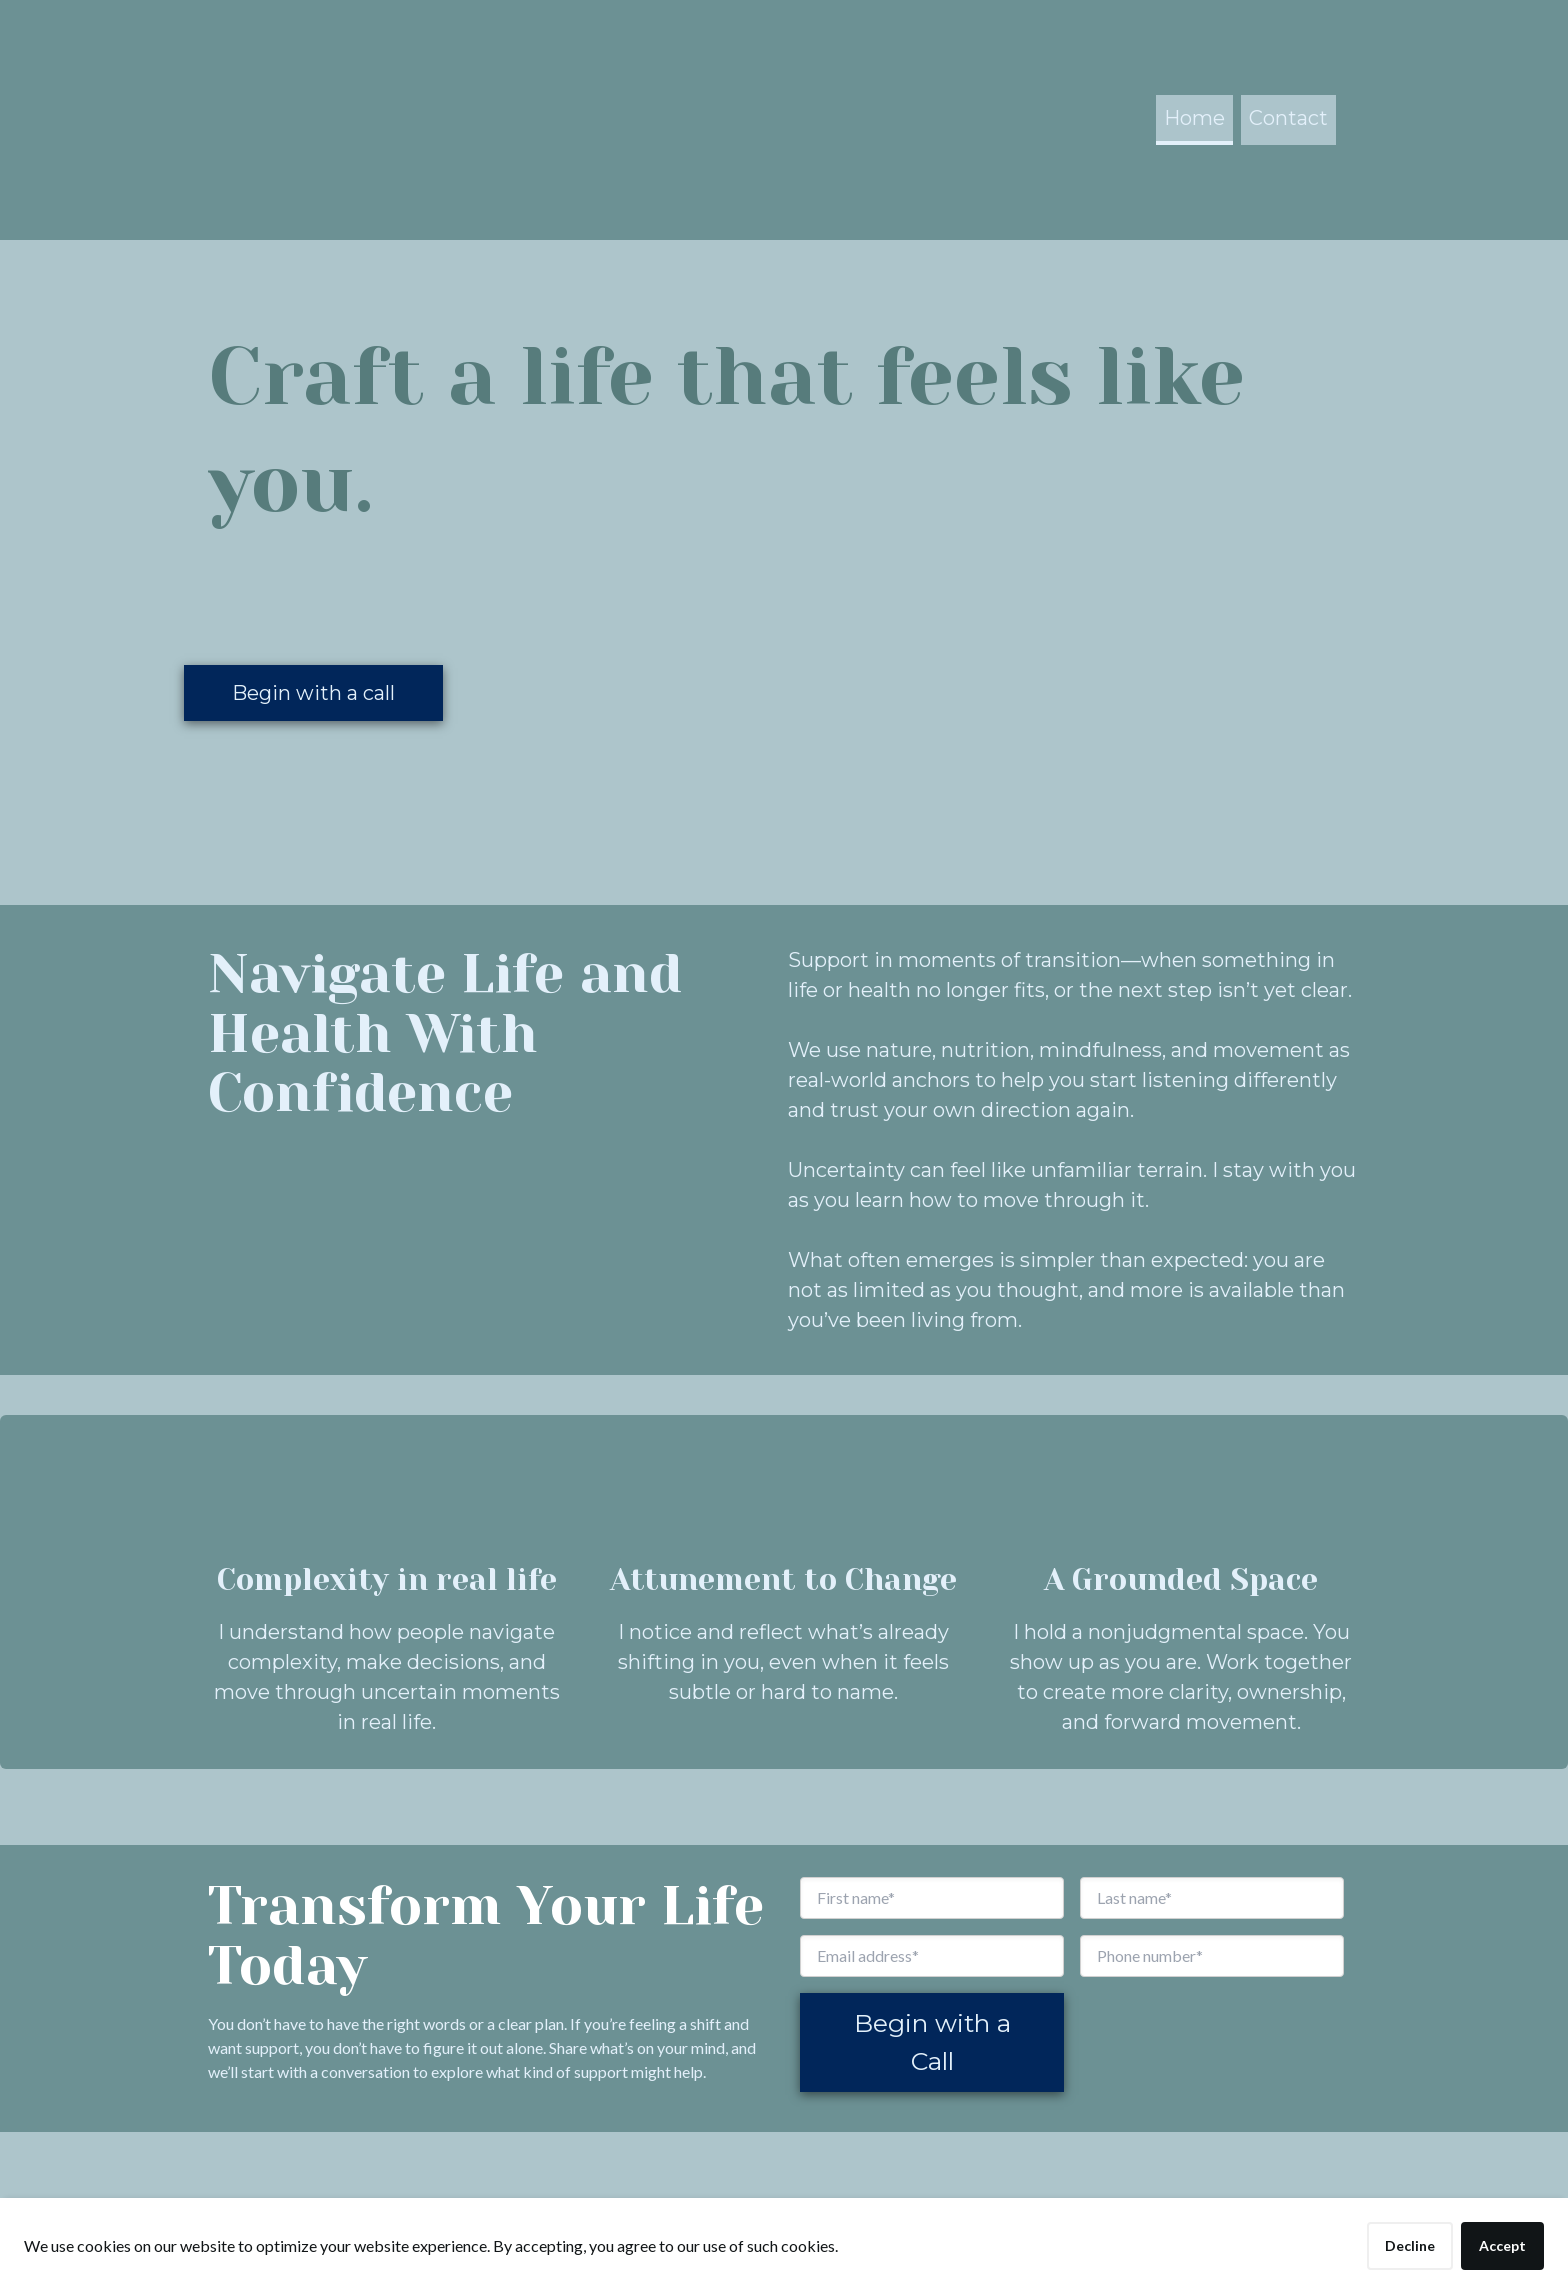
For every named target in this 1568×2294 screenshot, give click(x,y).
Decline (1410, 2245)
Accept (1502, 2245)
